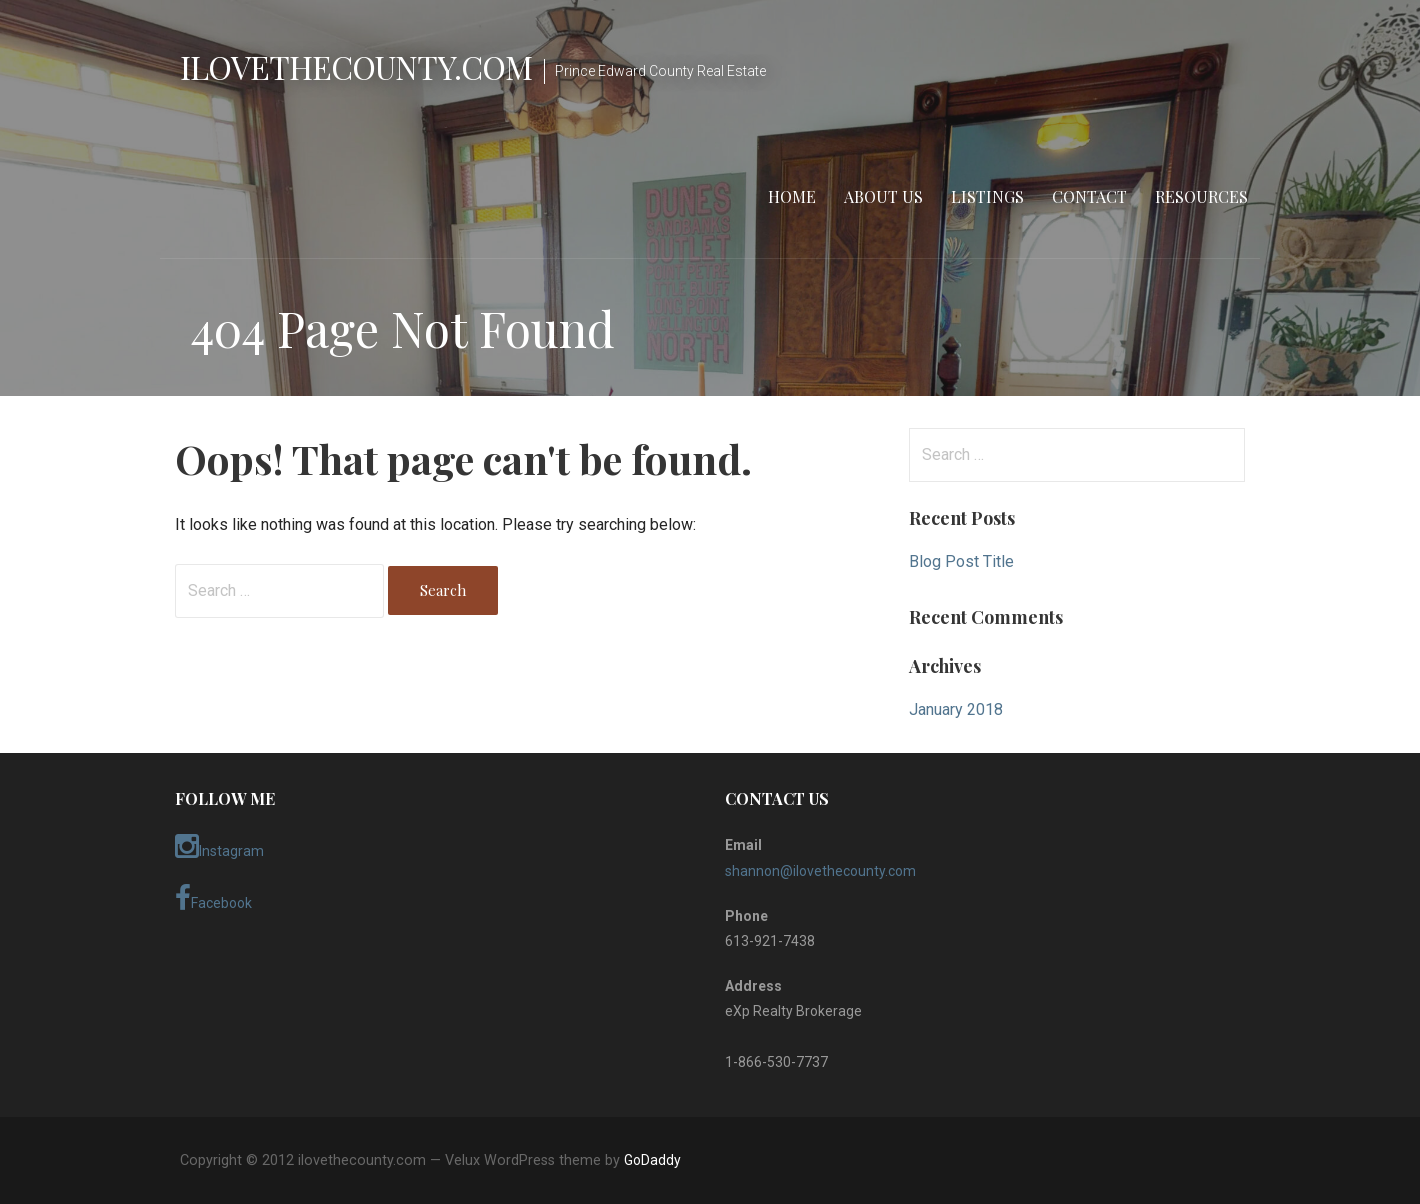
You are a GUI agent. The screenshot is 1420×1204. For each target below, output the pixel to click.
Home (792, 196)
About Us (883, 196)
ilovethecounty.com (356, 66)
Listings (987, 196)
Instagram (219, 847)
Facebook (213, 899)
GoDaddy (652, 1160)
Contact (1089, 196)
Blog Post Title (961, 561)
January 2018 (956, 709)
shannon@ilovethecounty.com (820, 871)
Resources (1201, 196)
